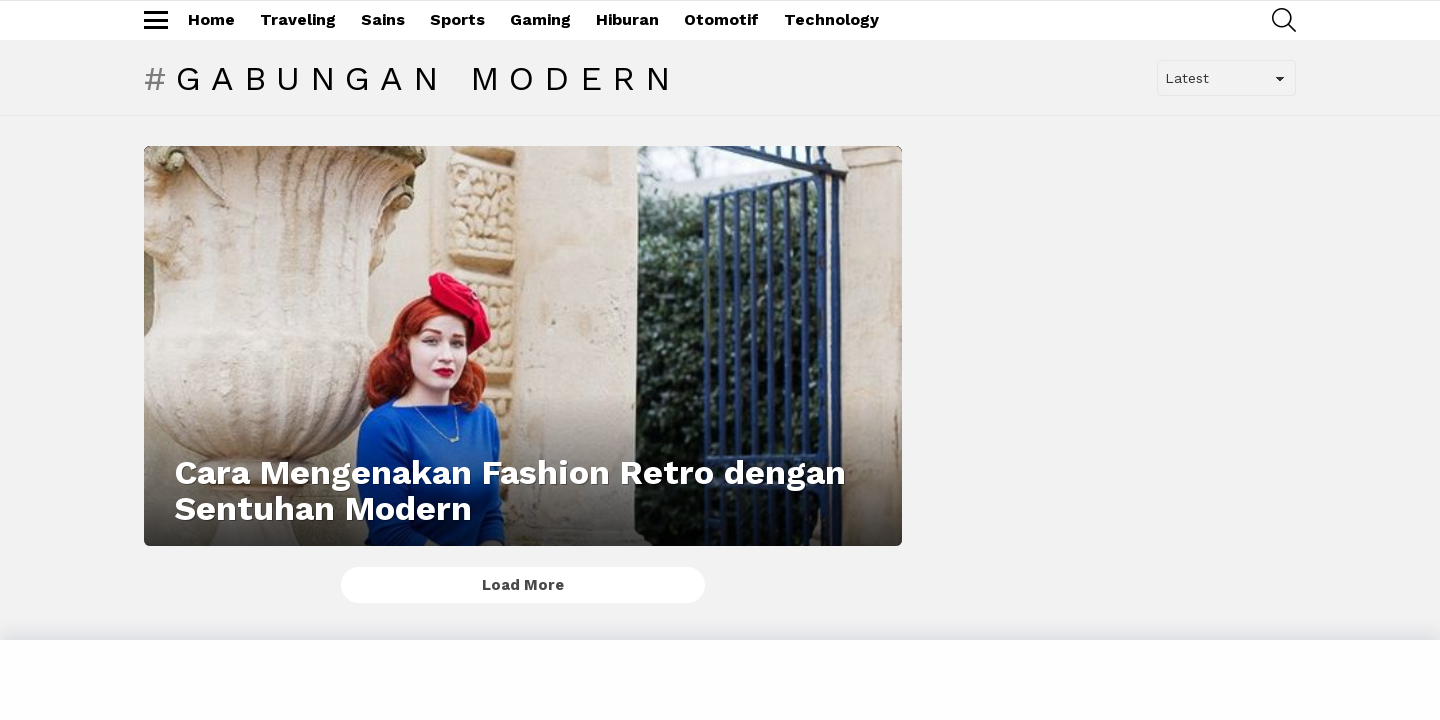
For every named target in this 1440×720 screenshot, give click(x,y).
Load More (523, 585)
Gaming (540, 19)
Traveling (298, 19)
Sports (457, 19)
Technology (831, 19)
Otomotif (721, 19)
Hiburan (627, 19)
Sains (383, 19)
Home (211, 19)
